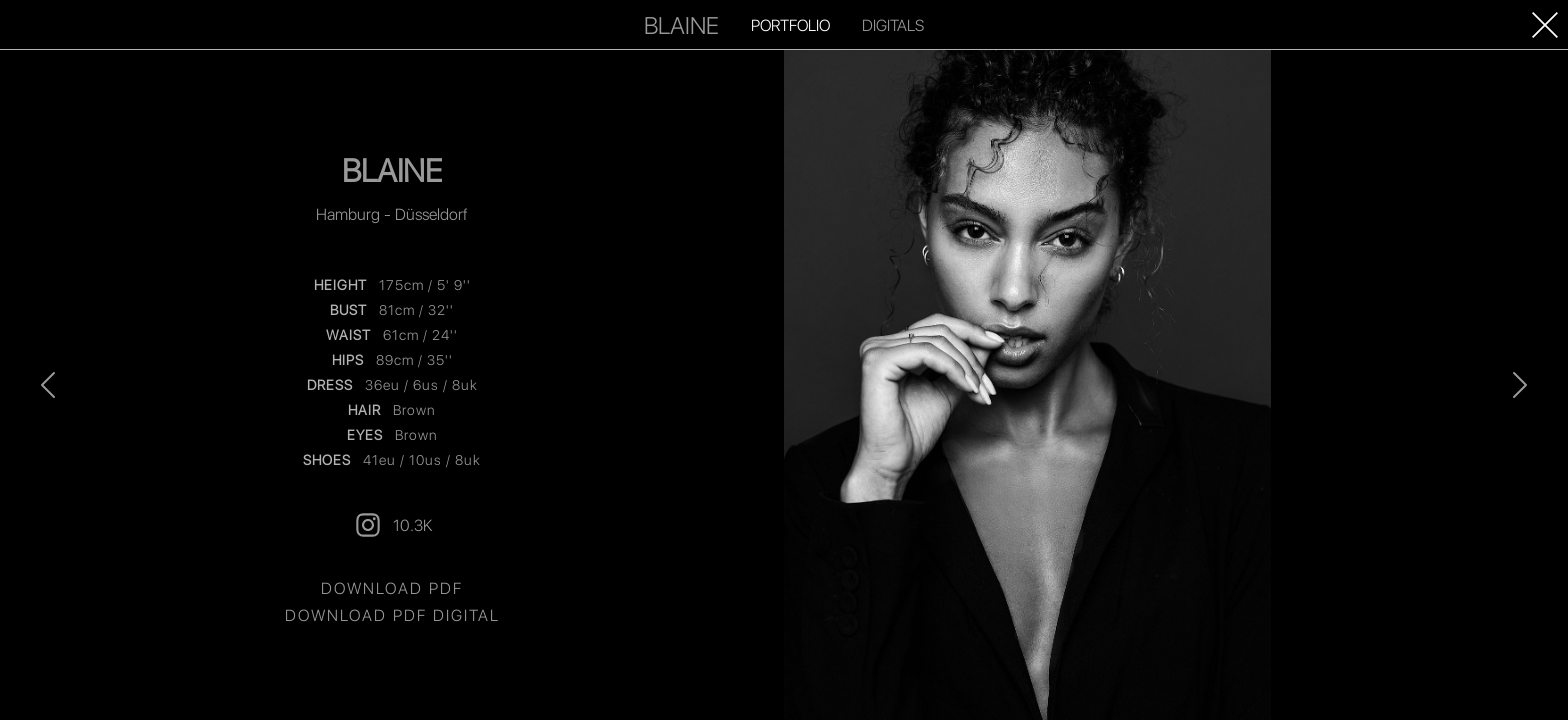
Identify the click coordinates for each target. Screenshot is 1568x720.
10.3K (392, 525)
